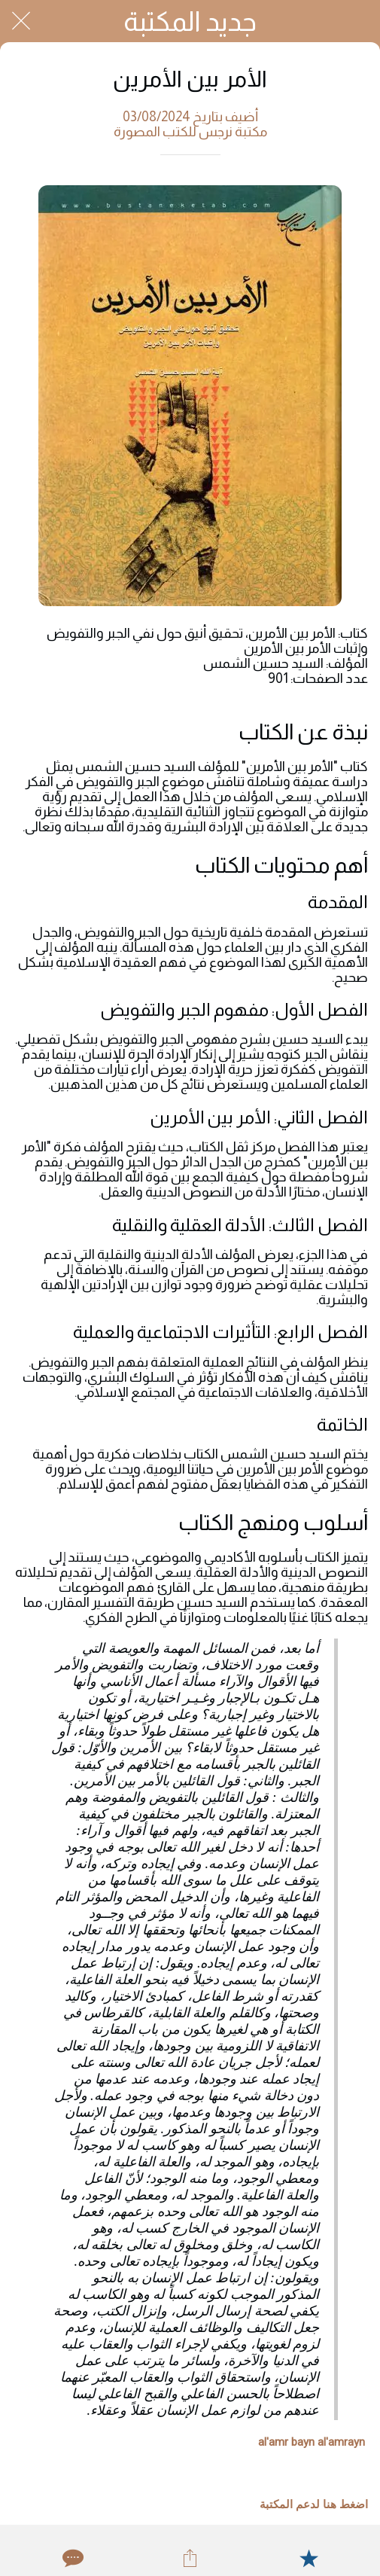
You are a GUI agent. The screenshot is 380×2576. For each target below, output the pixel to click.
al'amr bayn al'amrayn (311, 2442)
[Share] (190, 2558)
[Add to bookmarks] (308, 2558)
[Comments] (71, 2558)
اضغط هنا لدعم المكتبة (314, 2504)
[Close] (21, 21)
